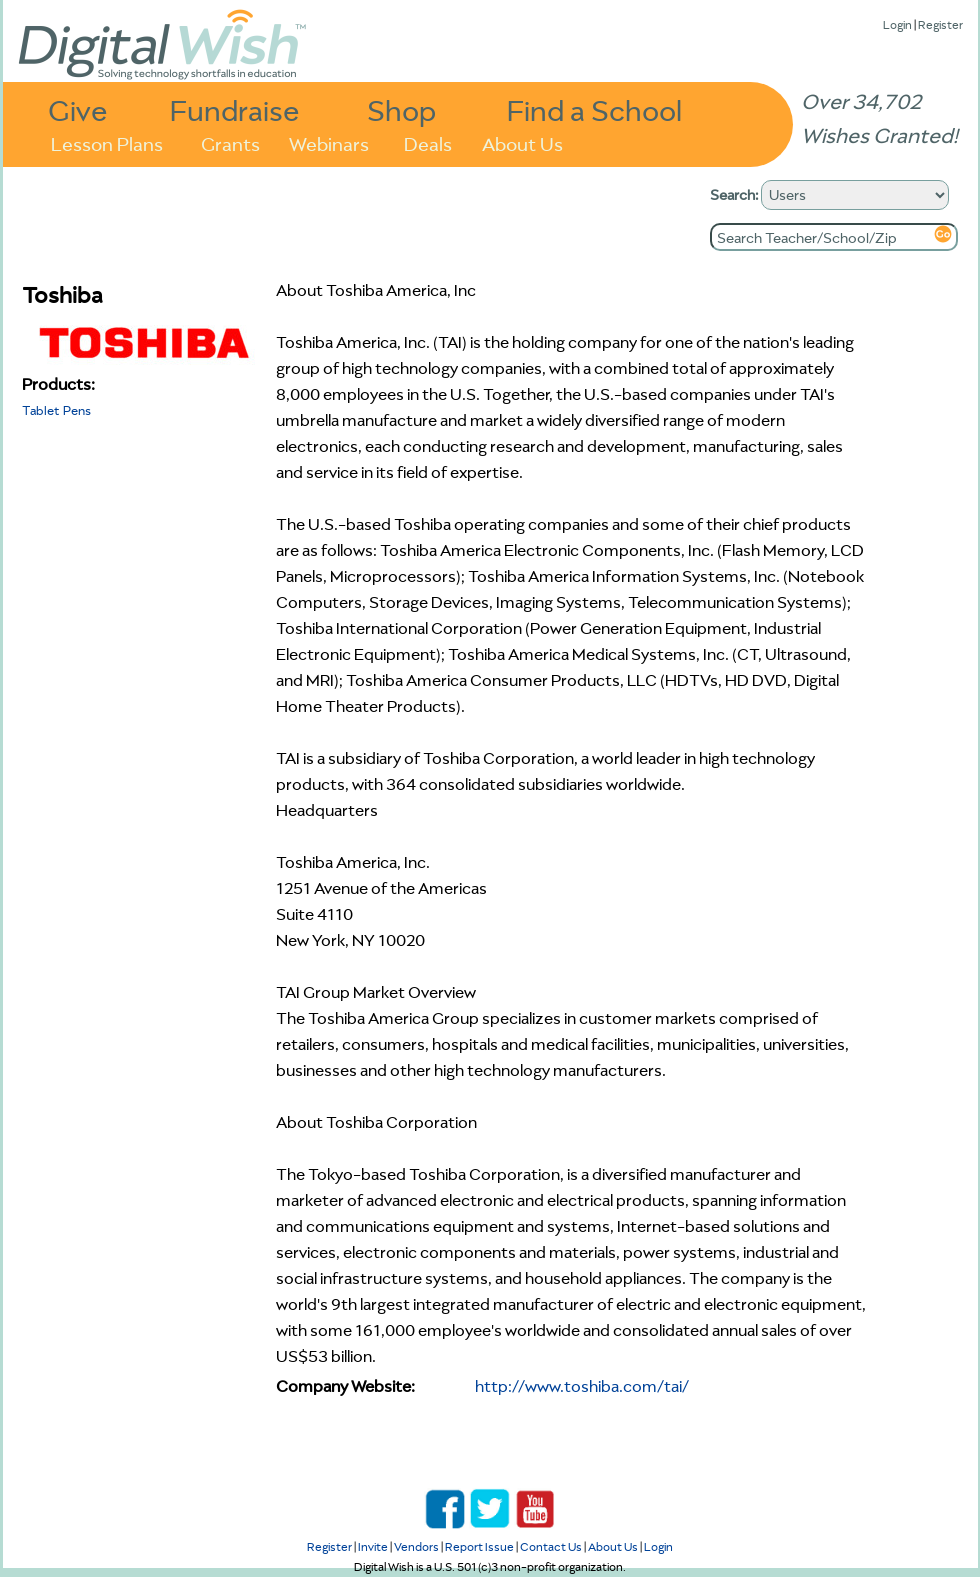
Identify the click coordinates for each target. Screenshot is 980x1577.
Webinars (329, 142)
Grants (230, 142)
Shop (401, 109)
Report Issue (479, 1546)
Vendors (416, 1546)
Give (78, 109)
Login (897, 24)
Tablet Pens (56, 410)
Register (940, 24)
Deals (428, 142)
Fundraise (235, 109)
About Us (522, 142)
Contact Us (551, 1546)
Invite (373, 1546)
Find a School (594, 109)
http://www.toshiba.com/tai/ (582, 1386)
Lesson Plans (107, 142)
